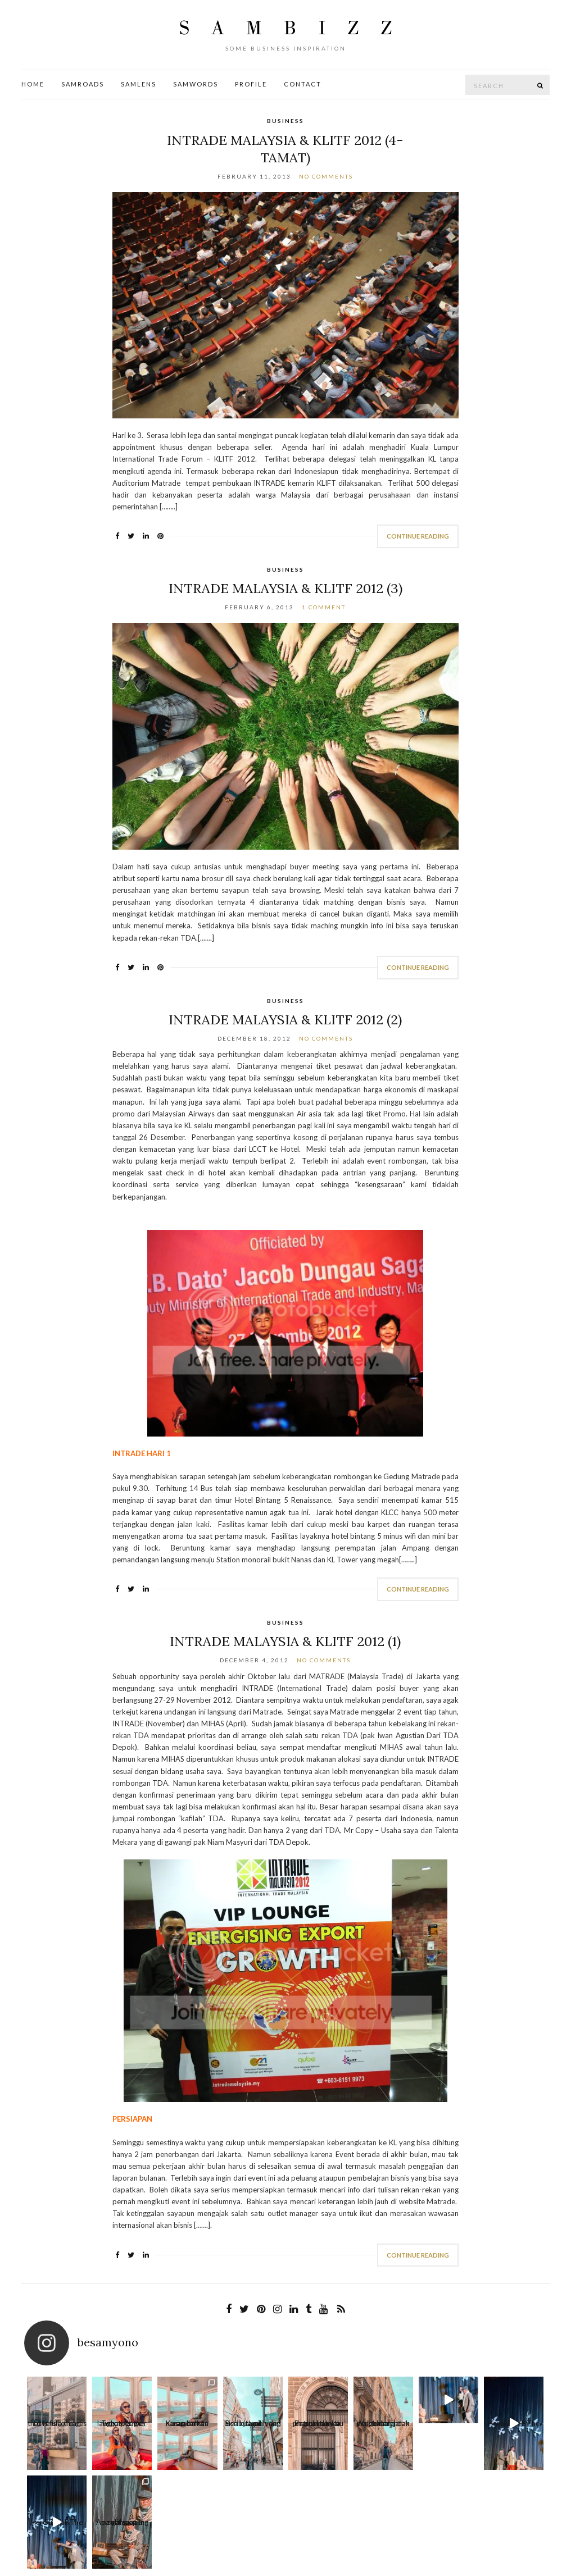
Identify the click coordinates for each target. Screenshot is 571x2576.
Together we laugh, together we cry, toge (103, 2425)
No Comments (326, 176)
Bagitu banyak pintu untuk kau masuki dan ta (259, 2425)
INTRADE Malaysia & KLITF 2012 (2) (285, 1019)
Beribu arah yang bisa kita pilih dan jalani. (207, 2425)
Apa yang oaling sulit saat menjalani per (520, 2425)
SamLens (138, 84)
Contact (302, 84)
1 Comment (324, 607)
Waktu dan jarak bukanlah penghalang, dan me (312, 2425)
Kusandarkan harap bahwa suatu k (155, 2425)
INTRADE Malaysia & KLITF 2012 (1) (285, 1641)
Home (32, 84)
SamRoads (82, 84)
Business (285, 120)
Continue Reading (418, 536)
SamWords (195, 84)
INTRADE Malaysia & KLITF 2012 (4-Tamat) (285, 148)
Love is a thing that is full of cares (51, 2425)
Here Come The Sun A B (416, 2425)
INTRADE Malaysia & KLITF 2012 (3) (285, 588)
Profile (251, 84)
